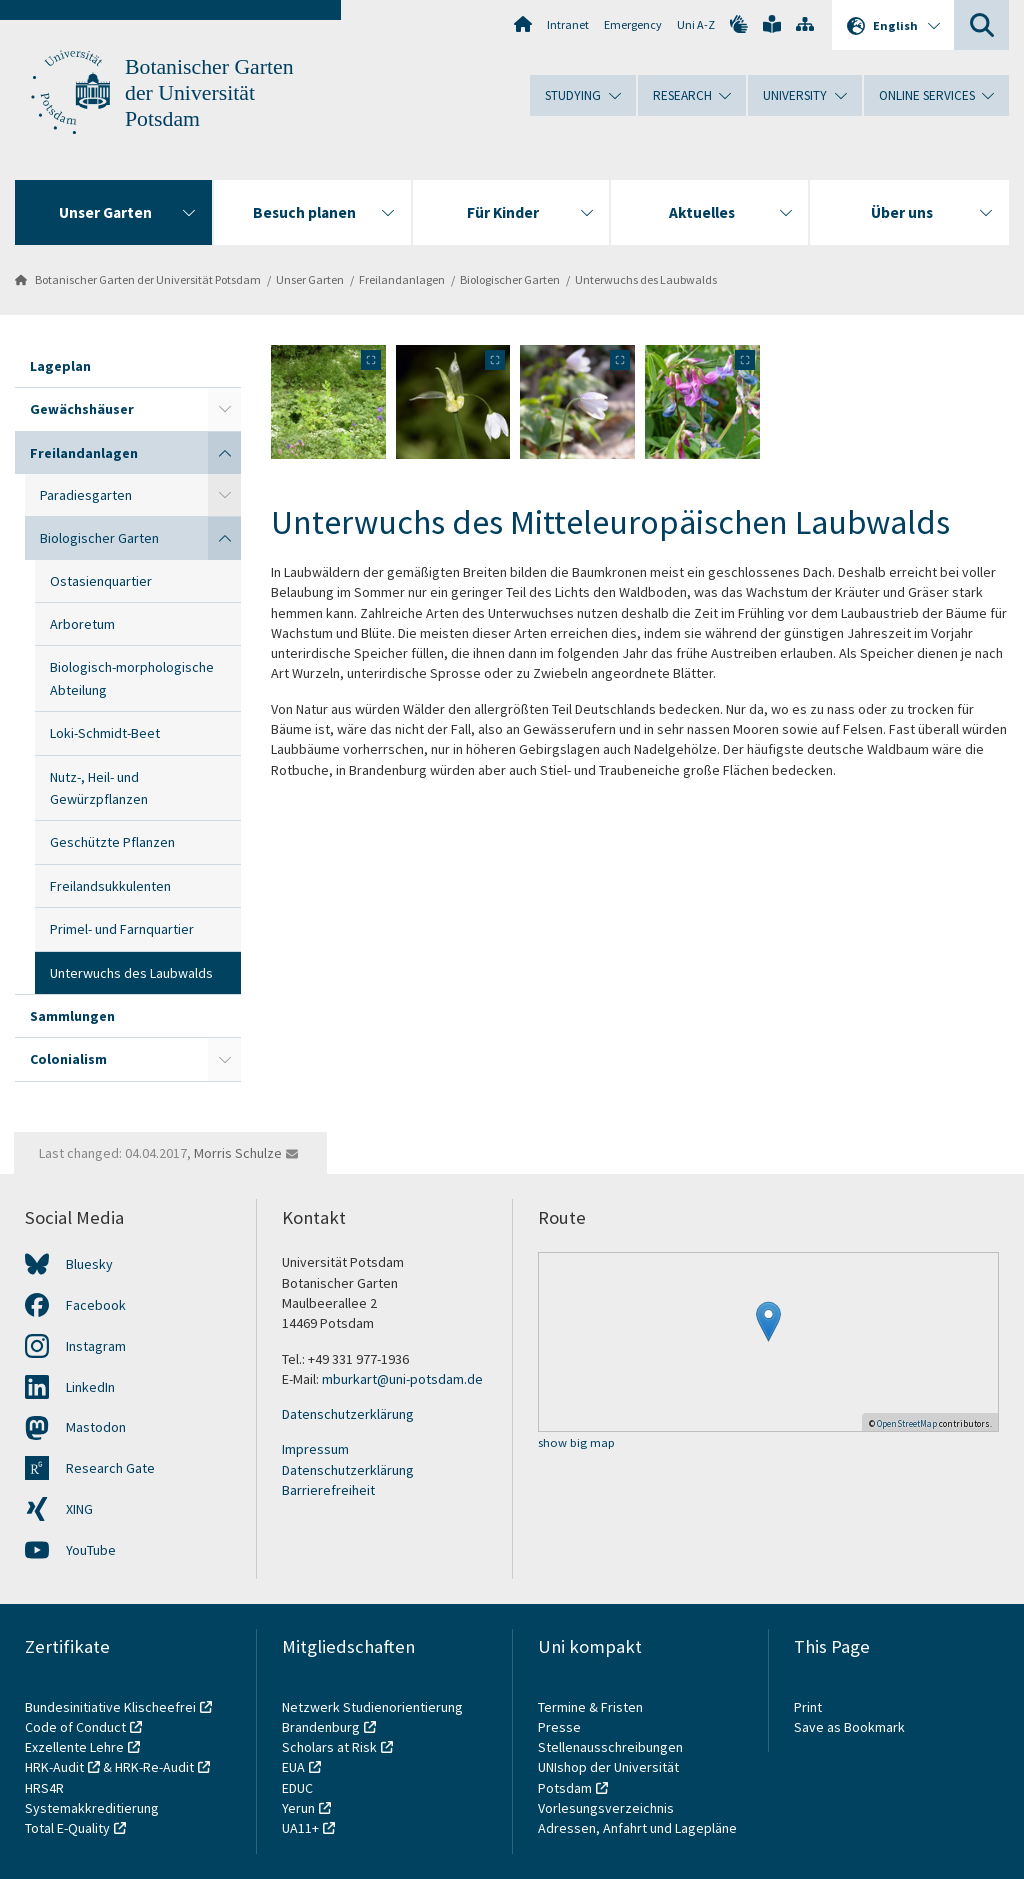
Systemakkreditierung (92, 1808)
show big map (576, 1443)
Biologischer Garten (510, 279)
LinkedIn (90, 1387)
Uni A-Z (696, 24)
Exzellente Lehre (74, 1747)
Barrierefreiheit (328, 1490)
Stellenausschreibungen (610, 1747)
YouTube (91, 1550)
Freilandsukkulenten (110, 886)
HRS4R (44, 1788)
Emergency (633, 24)
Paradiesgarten (86, 495)
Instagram (96, 1346)
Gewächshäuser (82, 409)
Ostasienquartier (101, 581)
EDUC (297, 1788)
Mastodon (96, 1427)
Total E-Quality (67, 1828)
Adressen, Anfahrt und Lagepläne (637, 1828)
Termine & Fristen (592, 1707)
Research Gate (110, 1468)
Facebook (96, 1305)
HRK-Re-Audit (154, 1767)
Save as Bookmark (849, 1727)
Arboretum (82, 624)
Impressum (315, 1449)
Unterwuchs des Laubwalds (646, 279)
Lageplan (60, 366)
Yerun (298, 1808)
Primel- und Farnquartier (122, 929)
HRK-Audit (54, 1767)
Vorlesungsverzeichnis (607, 1808)
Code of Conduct (75, 1727)
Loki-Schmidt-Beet (105, 733)
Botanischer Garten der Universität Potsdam (209, 93)
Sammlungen (72, 1016)
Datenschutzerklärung (348, 1414)
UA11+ (300, 1828)
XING (79, 1509)
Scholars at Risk (329, 1747)
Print (808, 1707)
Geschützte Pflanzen (112, 842)
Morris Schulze (238, 1153)
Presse (561, 1727)
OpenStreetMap (907, 1423)
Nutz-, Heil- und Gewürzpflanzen (99, 788)
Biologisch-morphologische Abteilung (132, 678)
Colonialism (68, 1059)
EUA (293, 1767)
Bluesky (89, 1264)
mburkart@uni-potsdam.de (402, 1379)
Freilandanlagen (402, 279)
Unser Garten (310, 279)
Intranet (568, 24)
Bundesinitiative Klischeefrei (110, 1707)
